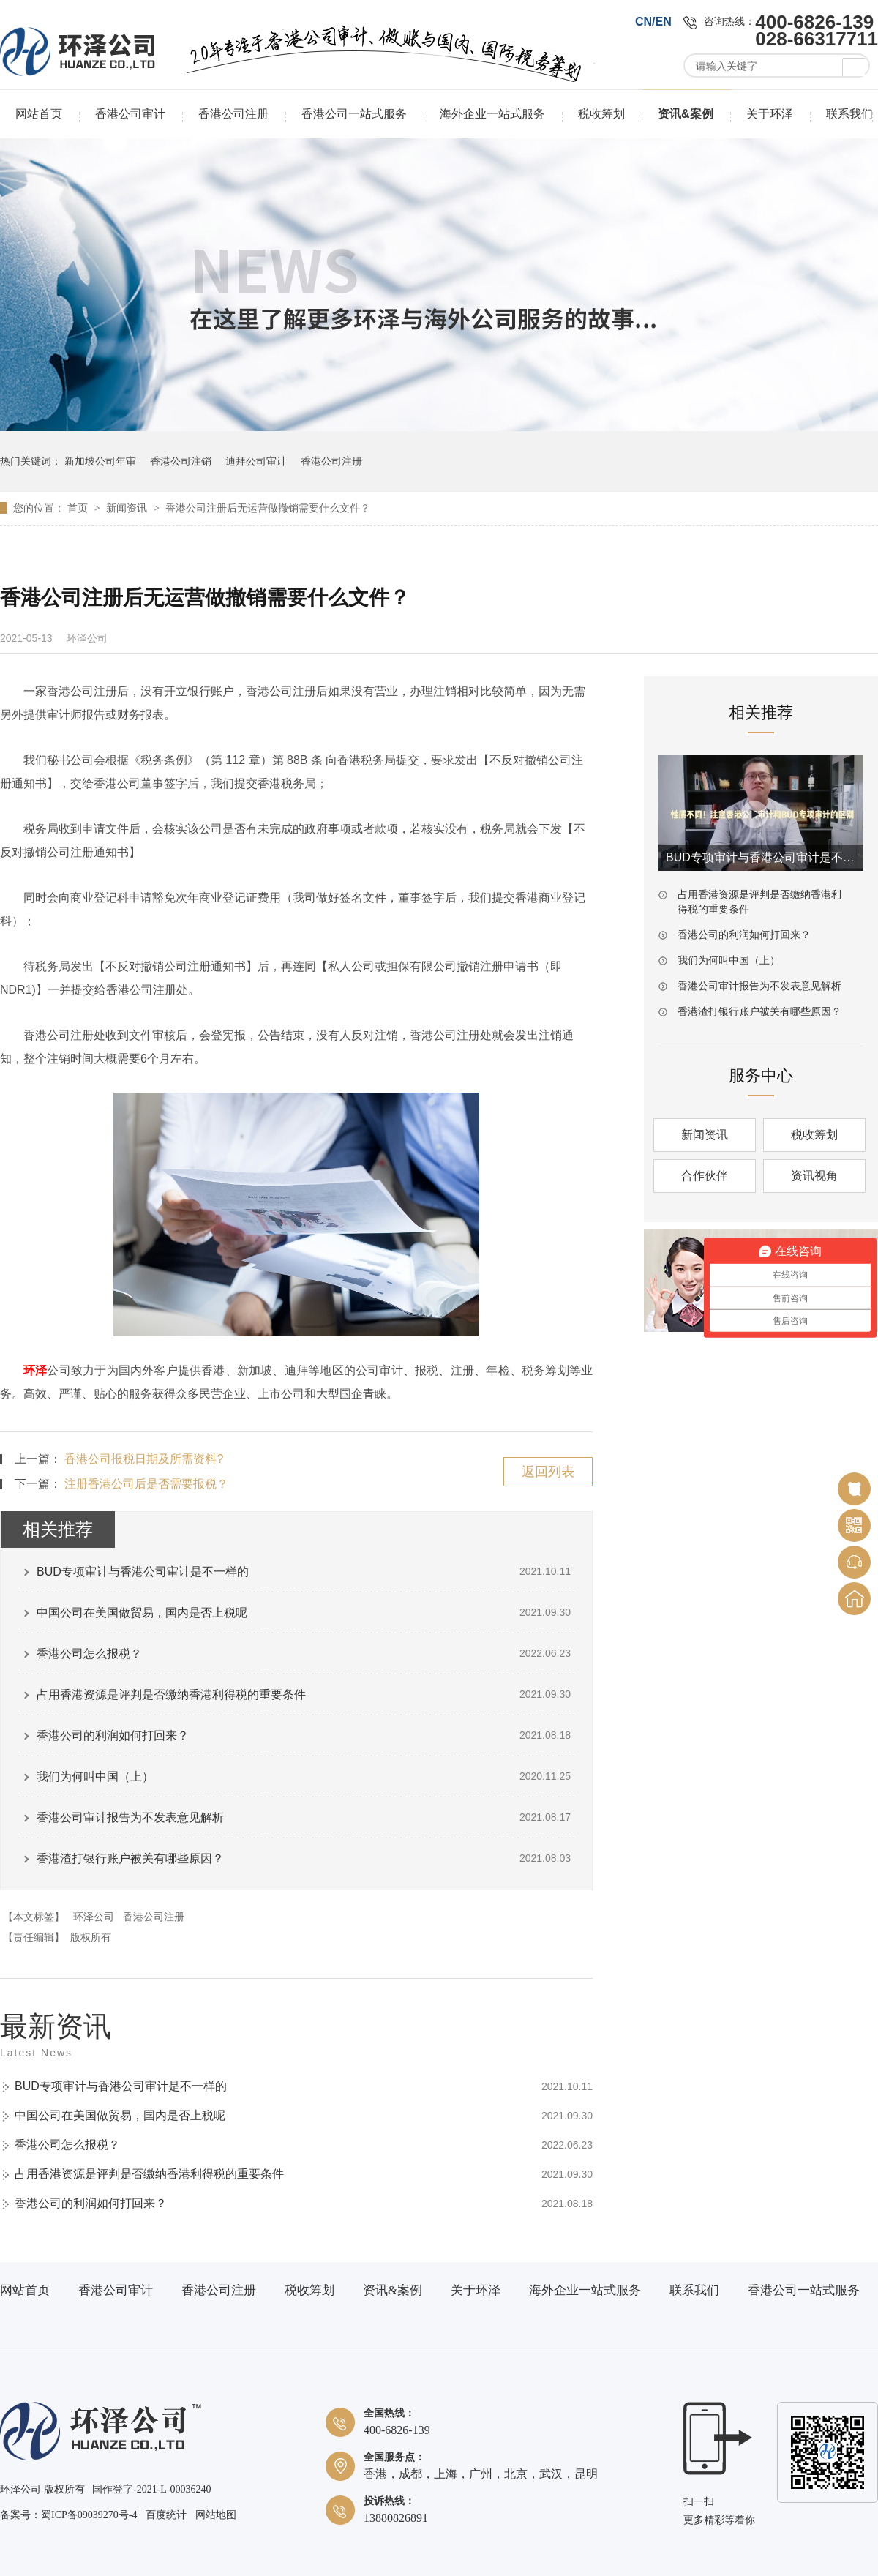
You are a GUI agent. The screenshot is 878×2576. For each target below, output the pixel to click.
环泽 (35, 1370)
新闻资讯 (128, 508)
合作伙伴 (704, 1175)
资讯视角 (814, 1175)
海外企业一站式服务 (492, 114)
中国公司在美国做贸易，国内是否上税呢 (142, 1612)
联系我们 (849, 114)
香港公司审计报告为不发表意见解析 (130, 1817)
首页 (79, 508)
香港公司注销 (180, 461)
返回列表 (548, 1471)
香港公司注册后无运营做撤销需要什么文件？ (267, 508)
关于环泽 (769, 114)
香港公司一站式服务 (354, 114)
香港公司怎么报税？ (89, 1653)
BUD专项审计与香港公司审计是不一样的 (143, 1571)
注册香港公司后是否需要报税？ (146, 1484)
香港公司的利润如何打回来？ (113, 1735)
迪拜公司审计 (256, 461)
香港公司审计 (130, 114)
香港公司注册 (233, 114)
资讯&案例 (685, 114)
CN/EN (653, 21)
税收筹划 (601, 114)
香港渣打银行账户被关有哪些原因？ (130, 1858)
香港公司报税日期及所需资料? (143, 1459)
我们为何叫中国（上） (95, 1776)
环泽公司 (93, 1916)
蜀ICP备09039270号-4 (89, 2514)
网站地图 (215, 2514)
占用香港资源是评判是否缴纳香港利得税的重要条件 (171, 1694)
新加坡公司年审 (100, 461)
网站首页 (38, 114)
